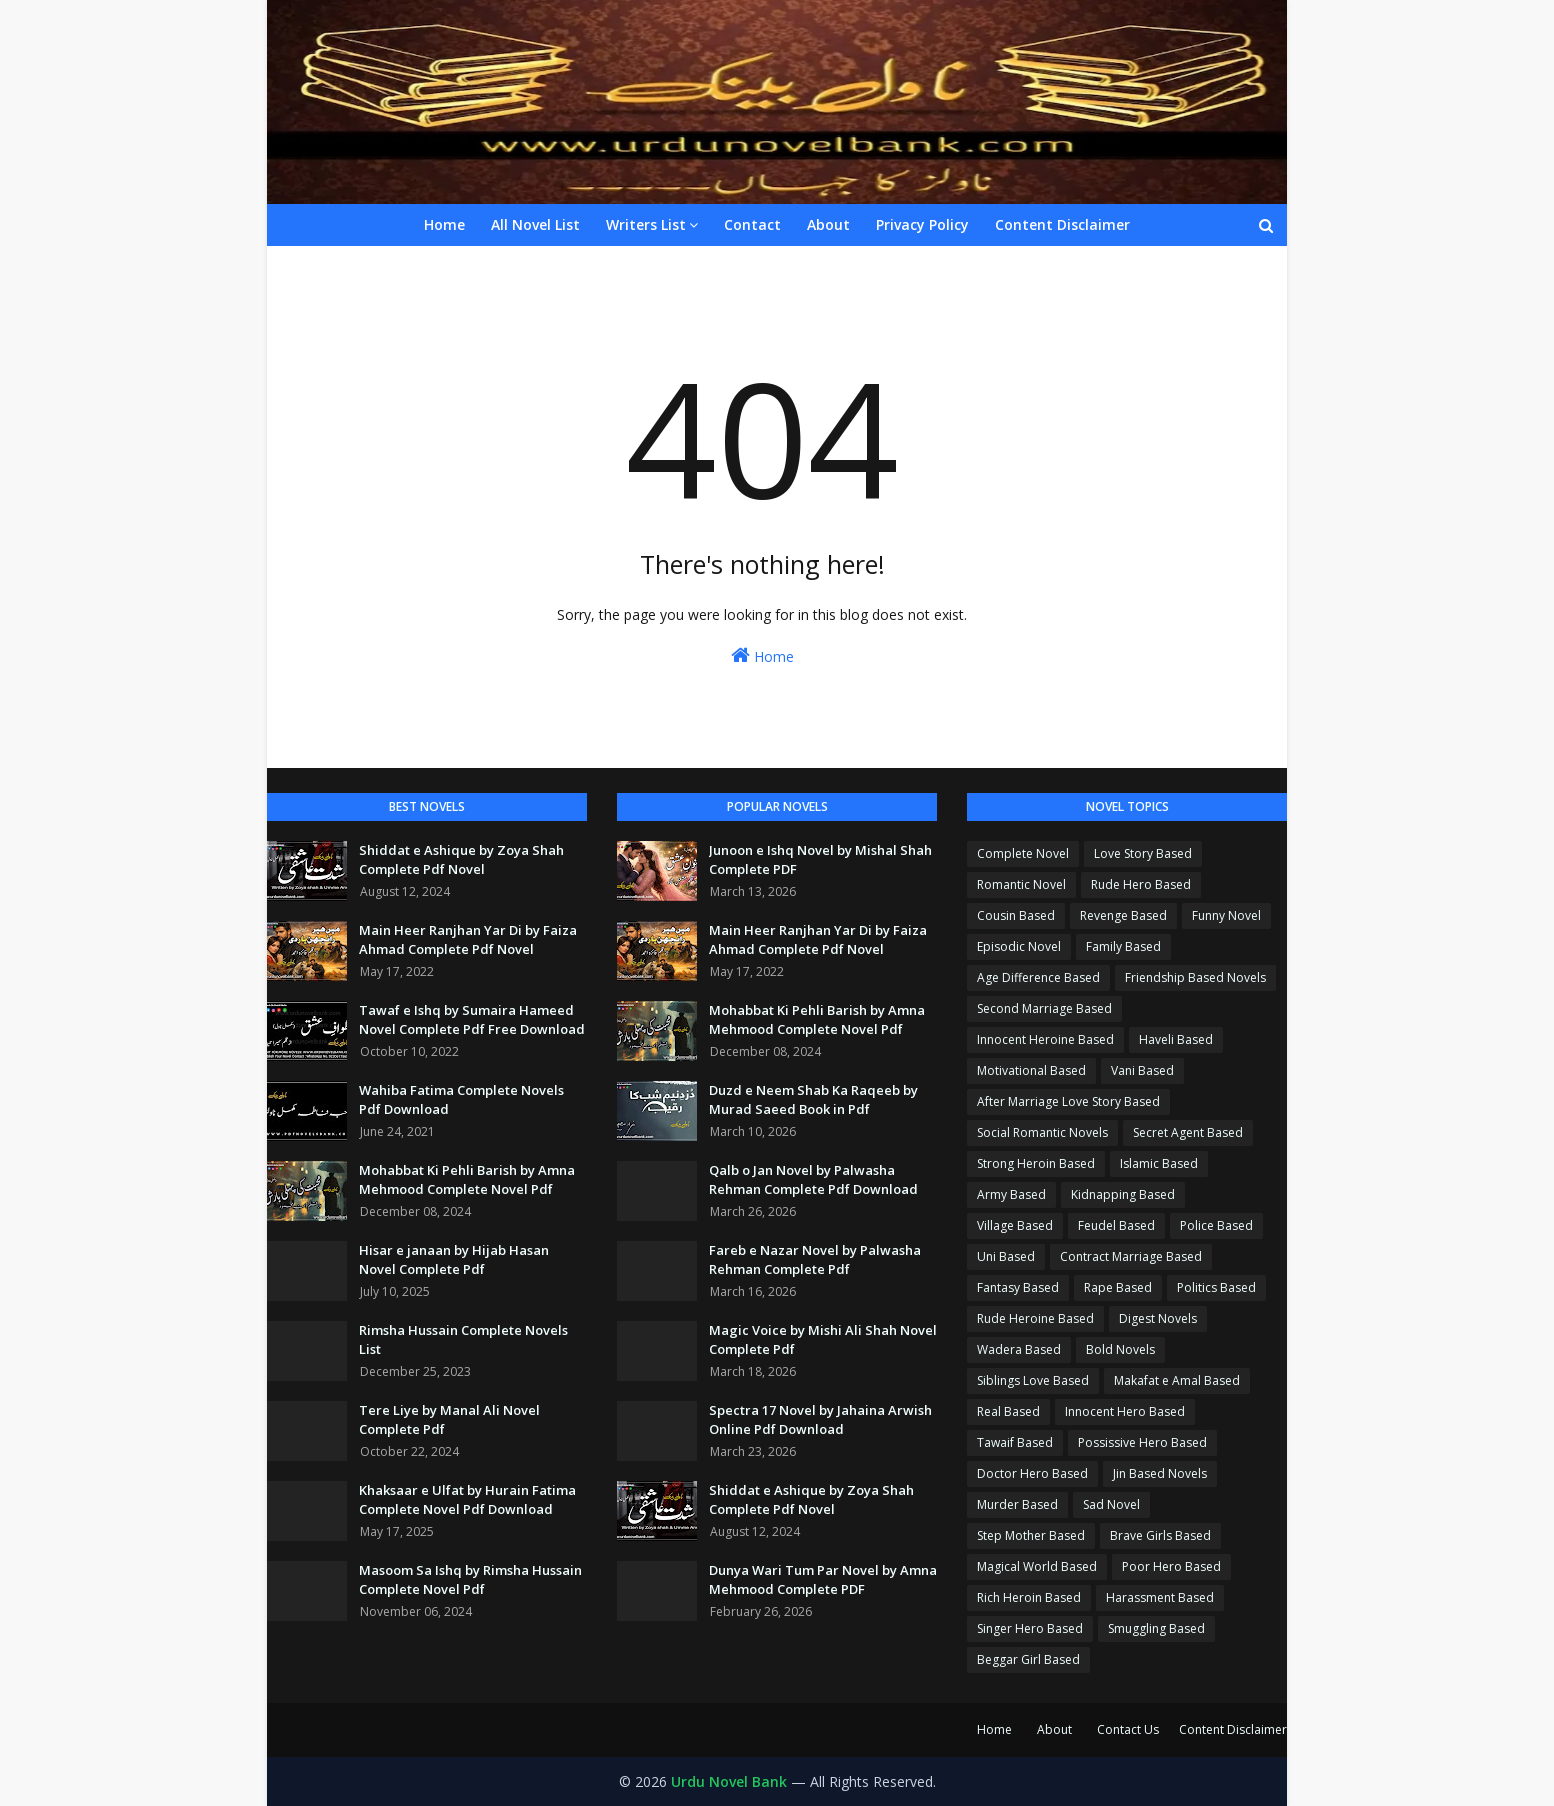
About (1054, 1729)
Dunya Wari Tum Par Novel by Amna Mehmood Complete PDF (823, 1580)
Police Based (1216, 1225)
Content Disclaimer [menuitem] (1062, 224)
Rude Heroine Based (1035, 1318)
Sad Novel (1111, 1504)
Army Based (1011, 1194)
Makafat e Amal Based (1177, 1380)
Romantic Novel (1021, 884)
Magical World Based (1037, 1566)
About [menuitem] (828, 224)
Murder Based (1017, 1504)
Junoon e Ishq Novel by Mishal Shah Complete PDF (820, 860)
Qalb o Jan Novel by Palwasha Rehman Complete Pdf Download (813, 1180)
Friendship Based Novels (1195, 977)
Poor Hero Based (1171, 1566)
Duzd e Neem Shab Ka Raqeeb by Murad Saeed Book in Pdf (813, 1100)
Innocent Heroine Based (1045, 1039)
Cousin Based (1016, 915)
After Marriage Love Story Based (1068, 1101)
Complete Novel (1023, 853)
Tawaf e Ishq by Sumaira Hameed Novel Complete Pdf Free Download (472, 1020)
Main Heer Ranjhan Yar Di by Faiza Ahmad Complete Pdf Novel (468, 940)
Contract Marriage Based (1131, 1256)
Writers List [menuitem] (646, 224)
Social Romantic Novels (1042, 1132)
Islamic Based (1159, 1163)
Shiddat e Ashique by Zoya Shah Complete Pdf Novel (461, 860)
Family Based (1123, 946)
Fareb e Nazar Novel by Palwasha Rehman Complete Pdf (815, 1260)
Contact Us (1128, 1729)
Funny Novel (1226, 915)
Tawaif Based (1015, 1442)
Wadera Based (1019, 1349)
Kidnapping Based (1123, 1194)
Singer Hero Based (1030, 1628)
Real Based (1008, 1411)
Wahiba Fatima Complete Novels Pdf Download (461, 1100)
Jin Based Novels (1160, 1473)
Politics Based (1216, 1287)
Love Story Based (1143, 853)
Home (762, 655)
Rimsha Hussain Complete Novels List (463, 1340)
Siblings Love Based (1033, 1380)
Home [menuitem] (444, 224)
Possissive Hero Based (1142, 1442)
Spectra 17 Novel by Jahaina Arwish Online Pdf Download (820, 1420)
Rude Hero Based (1141, 884)
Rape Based (1118, 1287)
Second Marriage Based (1044, 1008)
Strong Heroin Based (1036, 1163)
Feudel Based (1116, 1225)
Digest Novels (1158, 1318)
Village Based (1015, 1225)
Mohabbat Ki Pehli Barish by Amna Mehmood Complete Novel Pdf (467, 1180)
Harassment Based (1160, 1597)
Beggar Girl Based (1028, 1659)
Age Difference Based (1038, 977)
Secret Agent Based (1188, 1132)
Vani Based (1142, 1070)
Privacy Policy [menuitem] (922, 224)
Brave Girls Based (1160, 1535)
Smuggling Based (1156, 1628)
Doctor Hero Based (1032, 1473)
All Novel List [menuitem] (535, 224)
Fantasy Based (1018, 1287)
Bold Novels (1120, 1349)
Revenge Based (1123, 915)
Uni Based (1006, 1256)
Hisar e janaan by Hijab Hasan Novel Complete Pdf (454, 1260)
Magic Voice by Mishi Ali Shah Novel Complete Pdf (823, 1340)
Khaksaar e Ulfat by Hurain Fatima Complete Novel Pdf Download (467, 1500)
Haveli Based (1176, 1039)
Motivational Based (1031, 1070)
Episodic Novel (1019, 946)
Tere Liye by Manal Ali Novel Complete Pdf (449, 1420)
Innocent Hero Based (1125, 1411)
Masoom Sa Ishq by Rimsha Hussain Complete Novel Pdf (470, 1580)
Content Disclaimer (1233, 1729)
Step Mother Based (1031, 1535)
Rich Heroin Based (1029, 1597)
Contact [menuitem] (752, 224)
